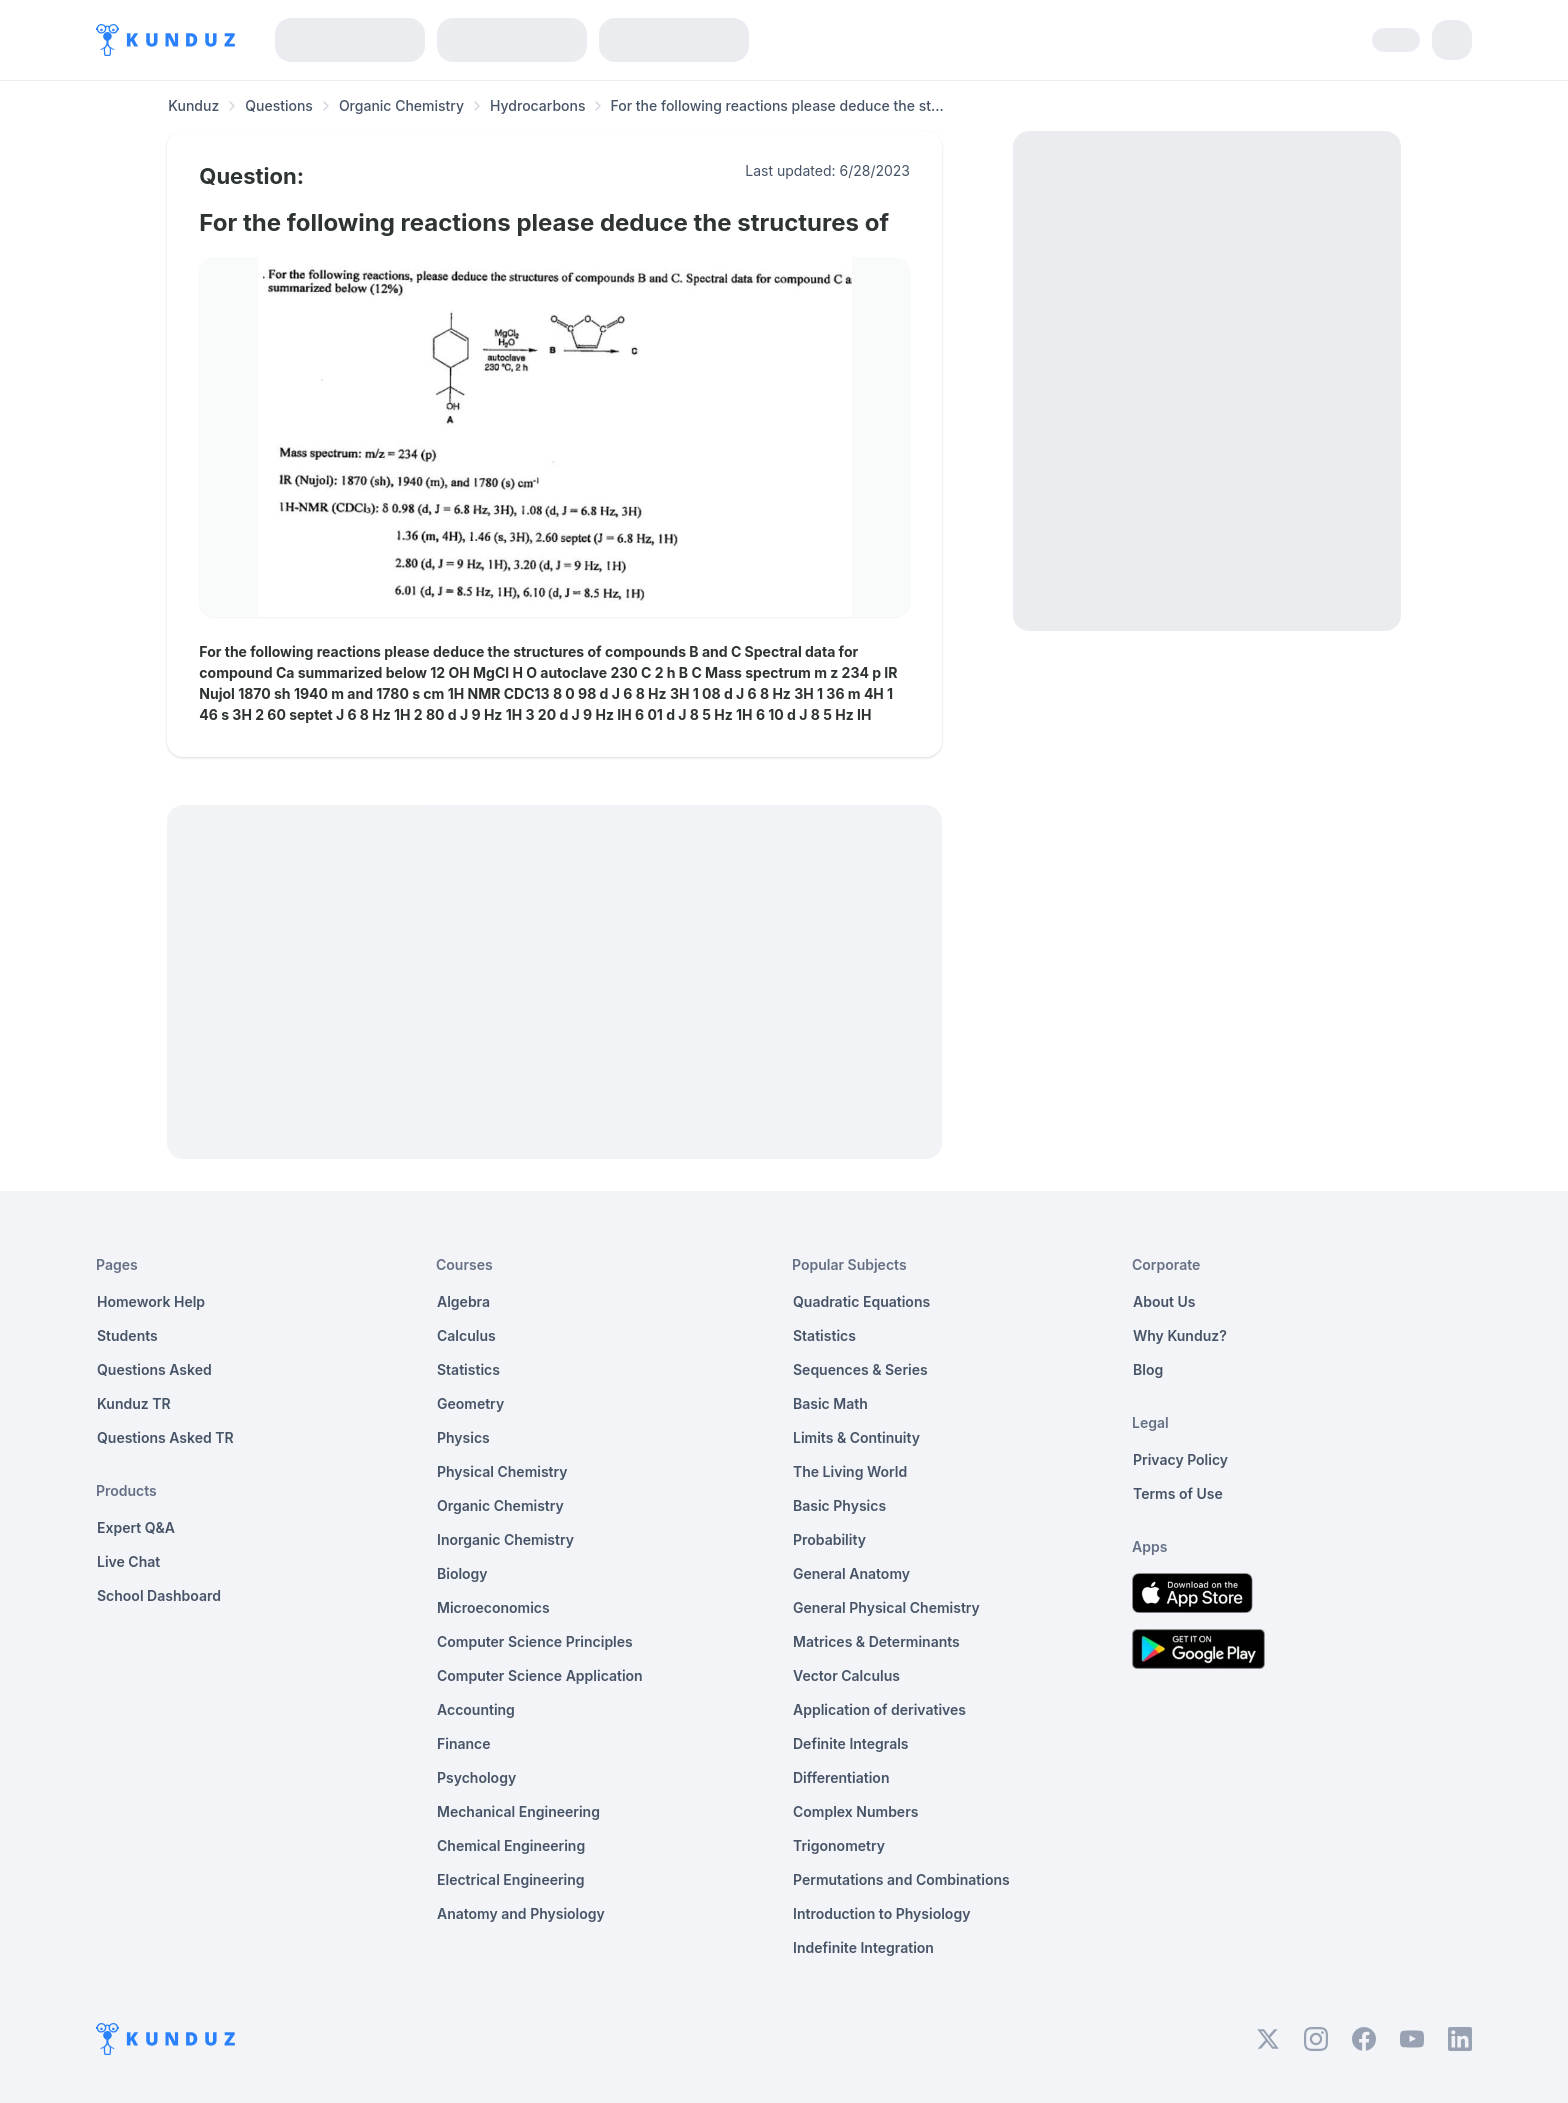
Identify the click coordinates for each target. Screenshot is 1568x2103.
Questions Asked (154, 1369)
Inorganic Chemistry (505, 1539)
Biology (462, 1573)
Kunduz (193, 105)
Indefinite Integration (863, 1947)
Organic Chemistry (401, 105)
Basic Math (830, 1403)
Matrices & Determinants (876, 1641)
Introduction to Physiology (881, 1913)
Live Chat (128, 1561)
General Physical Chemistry (886, 1607)
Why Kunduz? (1180, 1335)
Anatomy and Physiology (521, 1913)
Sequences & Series (860, 1369)
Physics (463, 1437)
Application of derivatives (879, 1709)
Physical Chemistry (502, 1471)
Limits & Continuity (856, 1437)
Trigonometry (839, 1845)
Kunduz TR (134, 1403)
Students (127, 1335)
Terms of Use (1178, 1493)
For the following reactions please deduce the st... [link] (776, 105)
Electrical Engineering (511, 1879)
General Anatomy (851, 1573)
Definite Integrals (851, 1743)
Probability (829, 1539)
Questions (279, 105)
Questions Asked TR (165, 1437)
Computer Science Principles (535, 1641)
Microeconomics (493, 1607)
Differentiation (841, 1777)
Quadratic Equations (861, 1301)
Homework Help (151, 1301)
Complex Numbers (855, 1811)
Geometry (470, 1403)
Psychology (476, 1777)
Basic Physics (839, 1505)
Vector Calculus (846, 1675)
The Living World (850, 1471)
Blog (1148, 1369)
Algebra (463, 1301)
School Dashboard (159, 1595)
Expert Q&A (136, 1527)
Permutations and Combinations (901, 1879)
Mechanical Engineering (518, 1811)
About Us (1164, 1301)
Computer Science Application (540, 1675)
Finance (464, 1743)
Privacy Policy (1180, 1459)
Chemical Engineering (511, 1845)
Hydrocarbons (537, 105)
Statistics (468, 1369)
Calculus (466, 1335)
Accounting (476, 1709)
